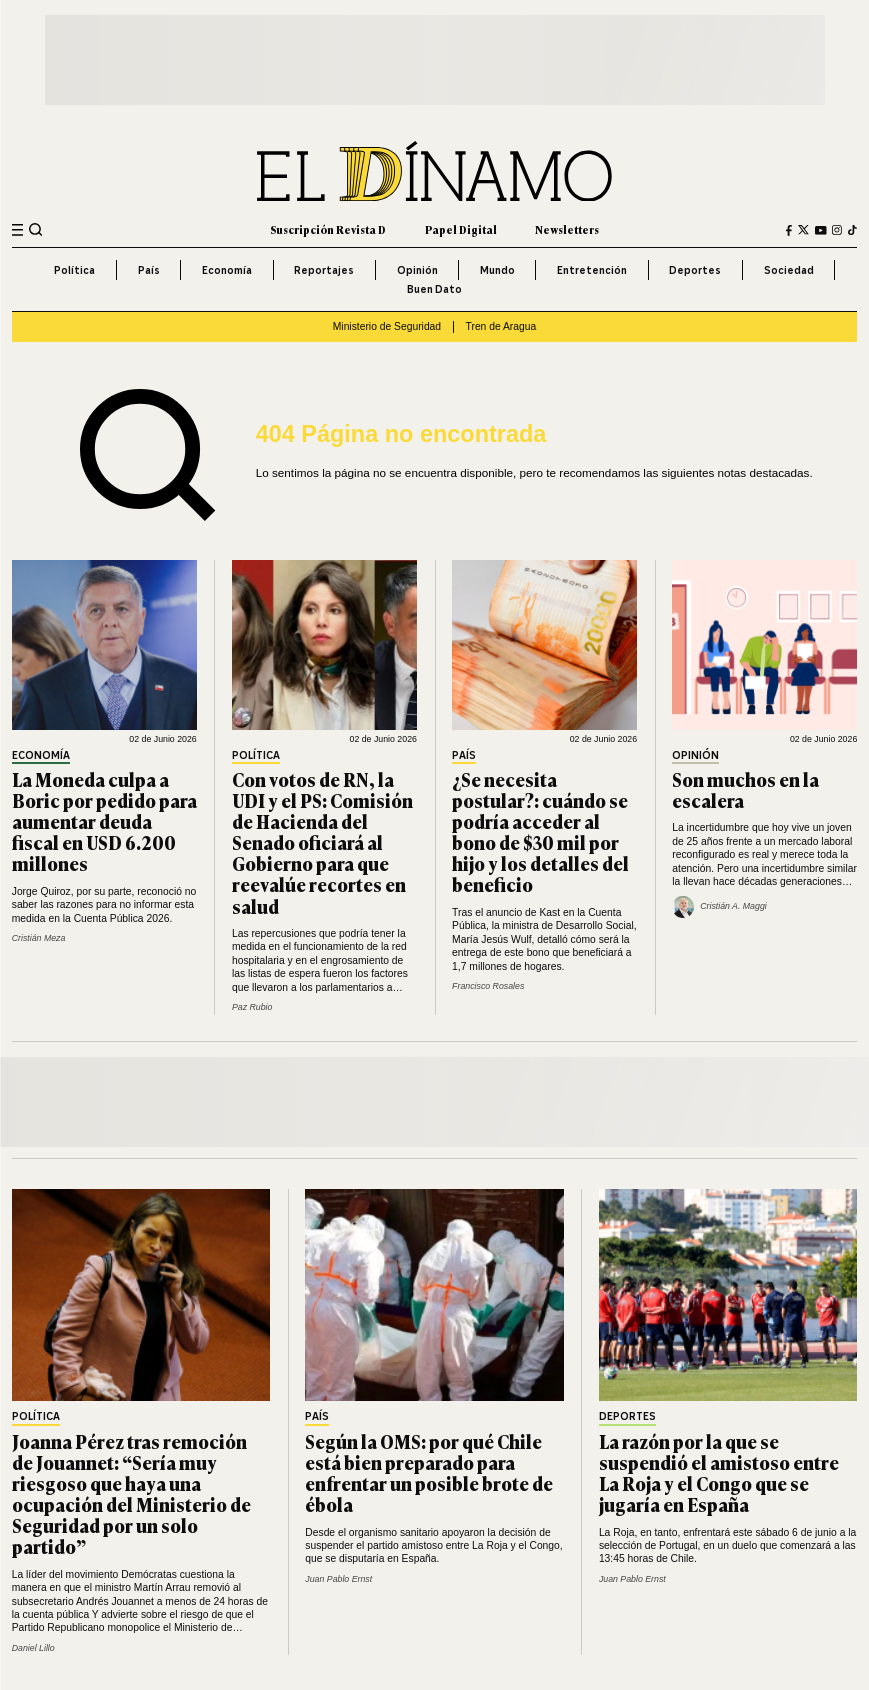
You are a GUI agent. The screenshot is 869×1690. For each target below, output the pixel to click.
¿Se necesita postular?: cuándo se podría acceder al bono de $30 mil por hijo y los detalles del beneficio (540, 832)
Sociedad (789, 270)
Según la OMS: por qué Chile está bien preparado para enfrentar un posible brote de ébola (429, 1472)
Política (74, 270)
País (149, 270)
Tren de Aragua (501, 326)
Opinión (417, 270)
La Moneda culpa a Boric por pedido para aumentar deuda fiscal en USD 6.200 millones (104, 821)
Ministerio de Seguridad (387, 326)
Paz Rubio (252, 1007)
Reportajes (324, 270)
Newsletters (567, 229)
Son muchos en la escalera (745, 789)
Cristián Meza (39, 938)
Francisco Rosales (488, 986)
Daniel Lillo (33, 1648)
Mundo (497, 270)
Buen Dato (434, 289)
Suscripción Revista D (328, 229)
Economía (227, 270)
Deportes (695, 270)
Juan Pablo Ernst (338, 1579)
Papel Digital (461, 229)
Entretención (592, 270)
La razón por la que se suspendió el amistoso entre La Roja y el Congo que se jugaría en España (719, 1472)
